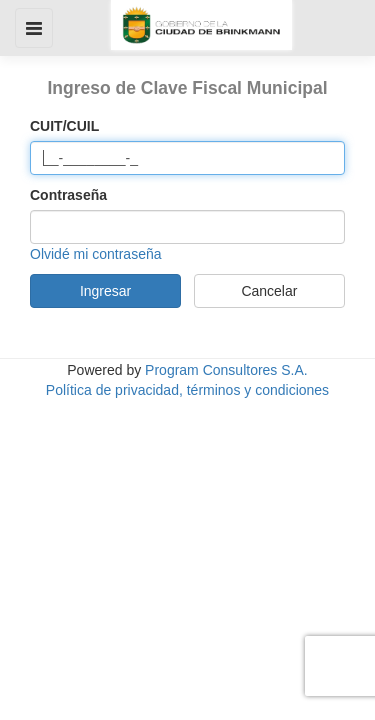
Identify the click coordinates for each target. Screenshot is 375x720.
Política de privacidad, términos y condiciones (187, 390)
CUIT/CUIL (64, 126)
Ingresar (105, 291)
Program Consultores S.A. (226, 370)
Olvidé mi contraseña (96, 254)
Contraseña (68, 195)
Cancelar (269, 291)
